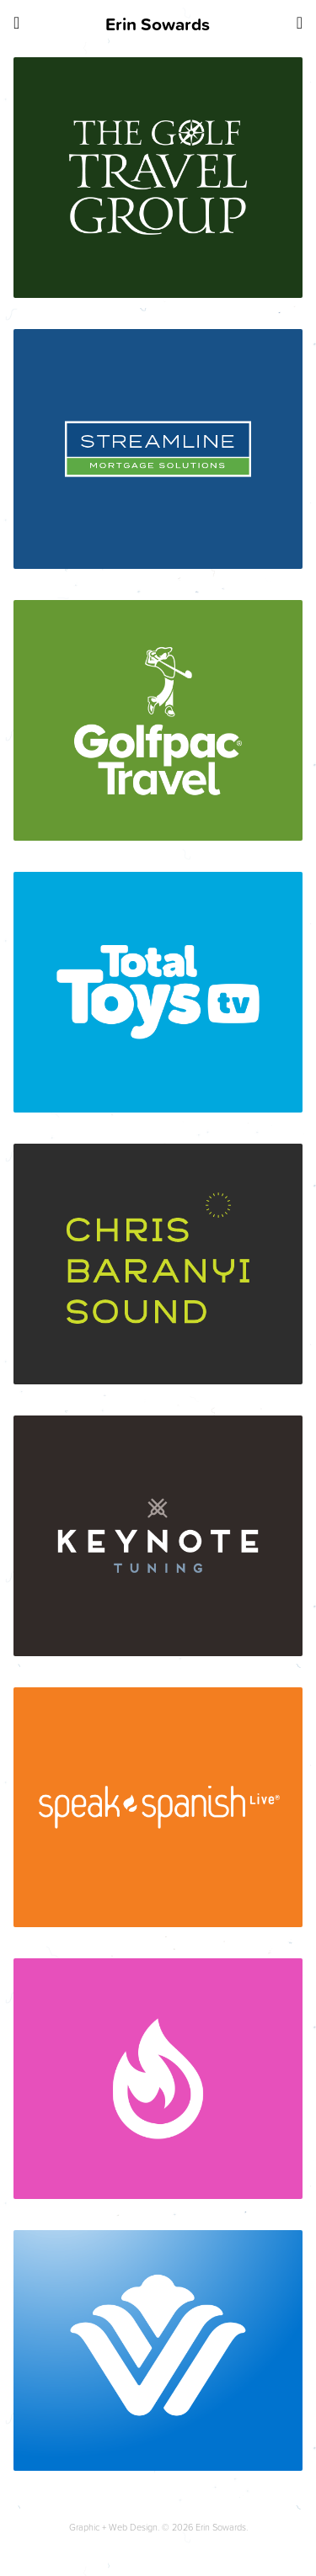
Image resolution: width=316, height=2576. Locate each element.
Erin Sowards (157, 24)
